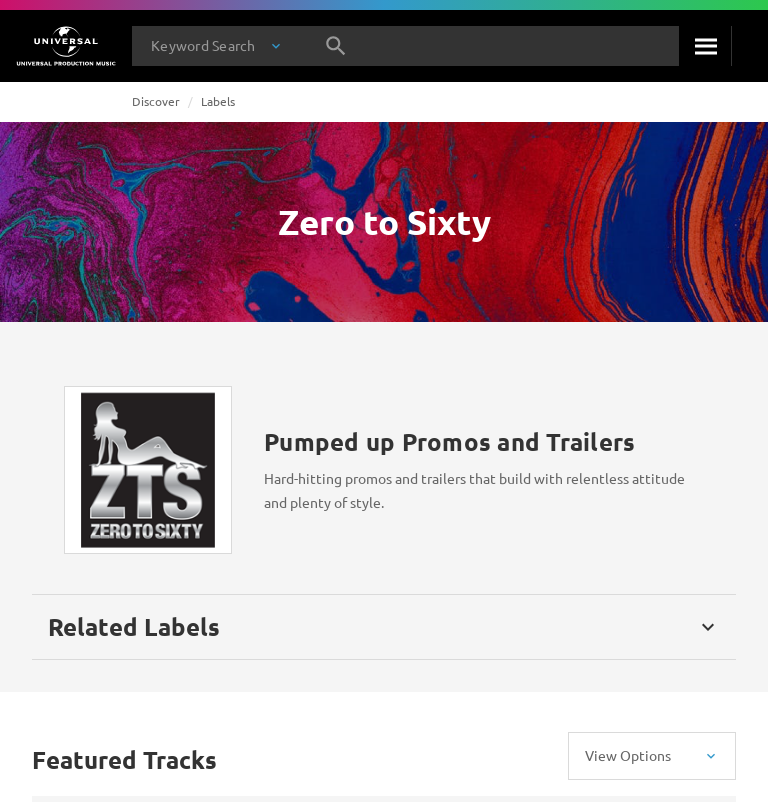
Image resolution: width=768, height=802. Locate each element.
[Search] (705, 46)
